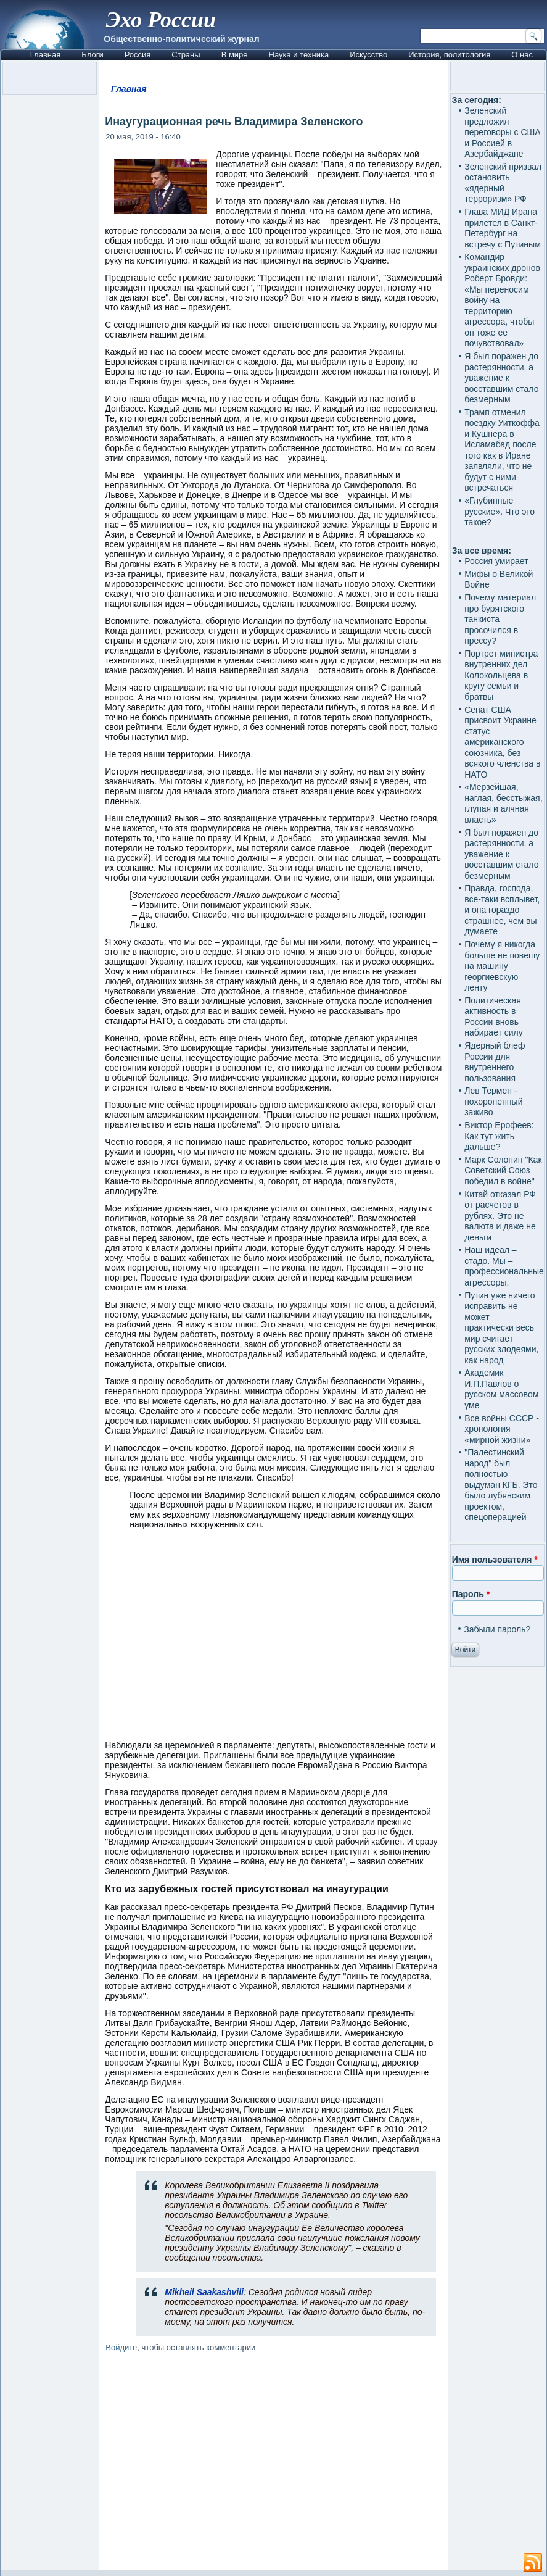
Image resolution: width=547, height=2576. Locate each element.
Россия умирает (496, 561)
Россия (138, 54)
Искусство (368, 54)
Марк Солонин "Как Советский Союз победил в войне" (502, 1170)
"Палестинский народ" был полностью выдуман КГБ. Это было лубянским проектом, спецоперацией (500, 1484)
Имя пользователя (495, 1559)
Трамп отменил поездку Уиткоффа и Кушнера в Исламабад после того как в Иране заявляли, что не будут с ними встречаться (502, 450)
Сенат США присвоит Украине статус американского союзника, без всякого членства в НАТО (502, 742)
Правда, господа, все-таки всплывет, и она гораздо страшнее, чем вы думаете (502, 909)
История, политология (449, 54)
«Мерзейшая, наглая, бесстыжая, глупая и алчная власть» (503, 803)
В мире (234, 54)
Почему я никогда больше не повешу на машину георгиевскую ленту (502, 965)
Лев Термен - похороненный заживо (493, 1101)
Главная (45, 54)
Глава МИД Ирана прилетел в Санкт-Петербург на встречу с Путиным (502, 228)
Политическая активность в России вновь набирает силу (493, 1016)
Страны (185, 54)
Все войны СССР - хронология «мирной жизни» (501, 1429)
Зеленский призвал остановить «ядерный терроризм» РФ (502, 183)
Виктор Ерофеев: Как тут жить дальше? (499, 1136)
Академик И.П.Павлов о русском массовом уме (501, 1389)
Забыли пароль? (497, 1629)
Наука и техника (299, 54)
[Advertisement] (273, 2463)
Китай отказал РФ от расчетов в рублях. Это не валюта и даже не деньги (500, 1215)
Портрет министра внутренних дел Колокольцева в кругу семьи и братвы (501, 675)
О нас (522, 54)
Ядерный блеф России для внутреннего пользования (494, 1062)
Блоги (92, 54)
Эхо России (161, 19)
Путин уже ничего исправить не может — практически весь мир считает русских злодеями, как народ (501, 1327)
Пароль (471, 1594)
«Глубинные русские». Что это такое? (499, 511)
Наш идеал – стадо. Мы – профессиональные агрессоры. (504, 1266)
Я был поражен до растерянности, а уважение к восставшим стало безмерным (501, 377)
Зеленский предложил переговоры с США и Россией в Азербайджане (502, 132)
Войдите (121, 2347)
